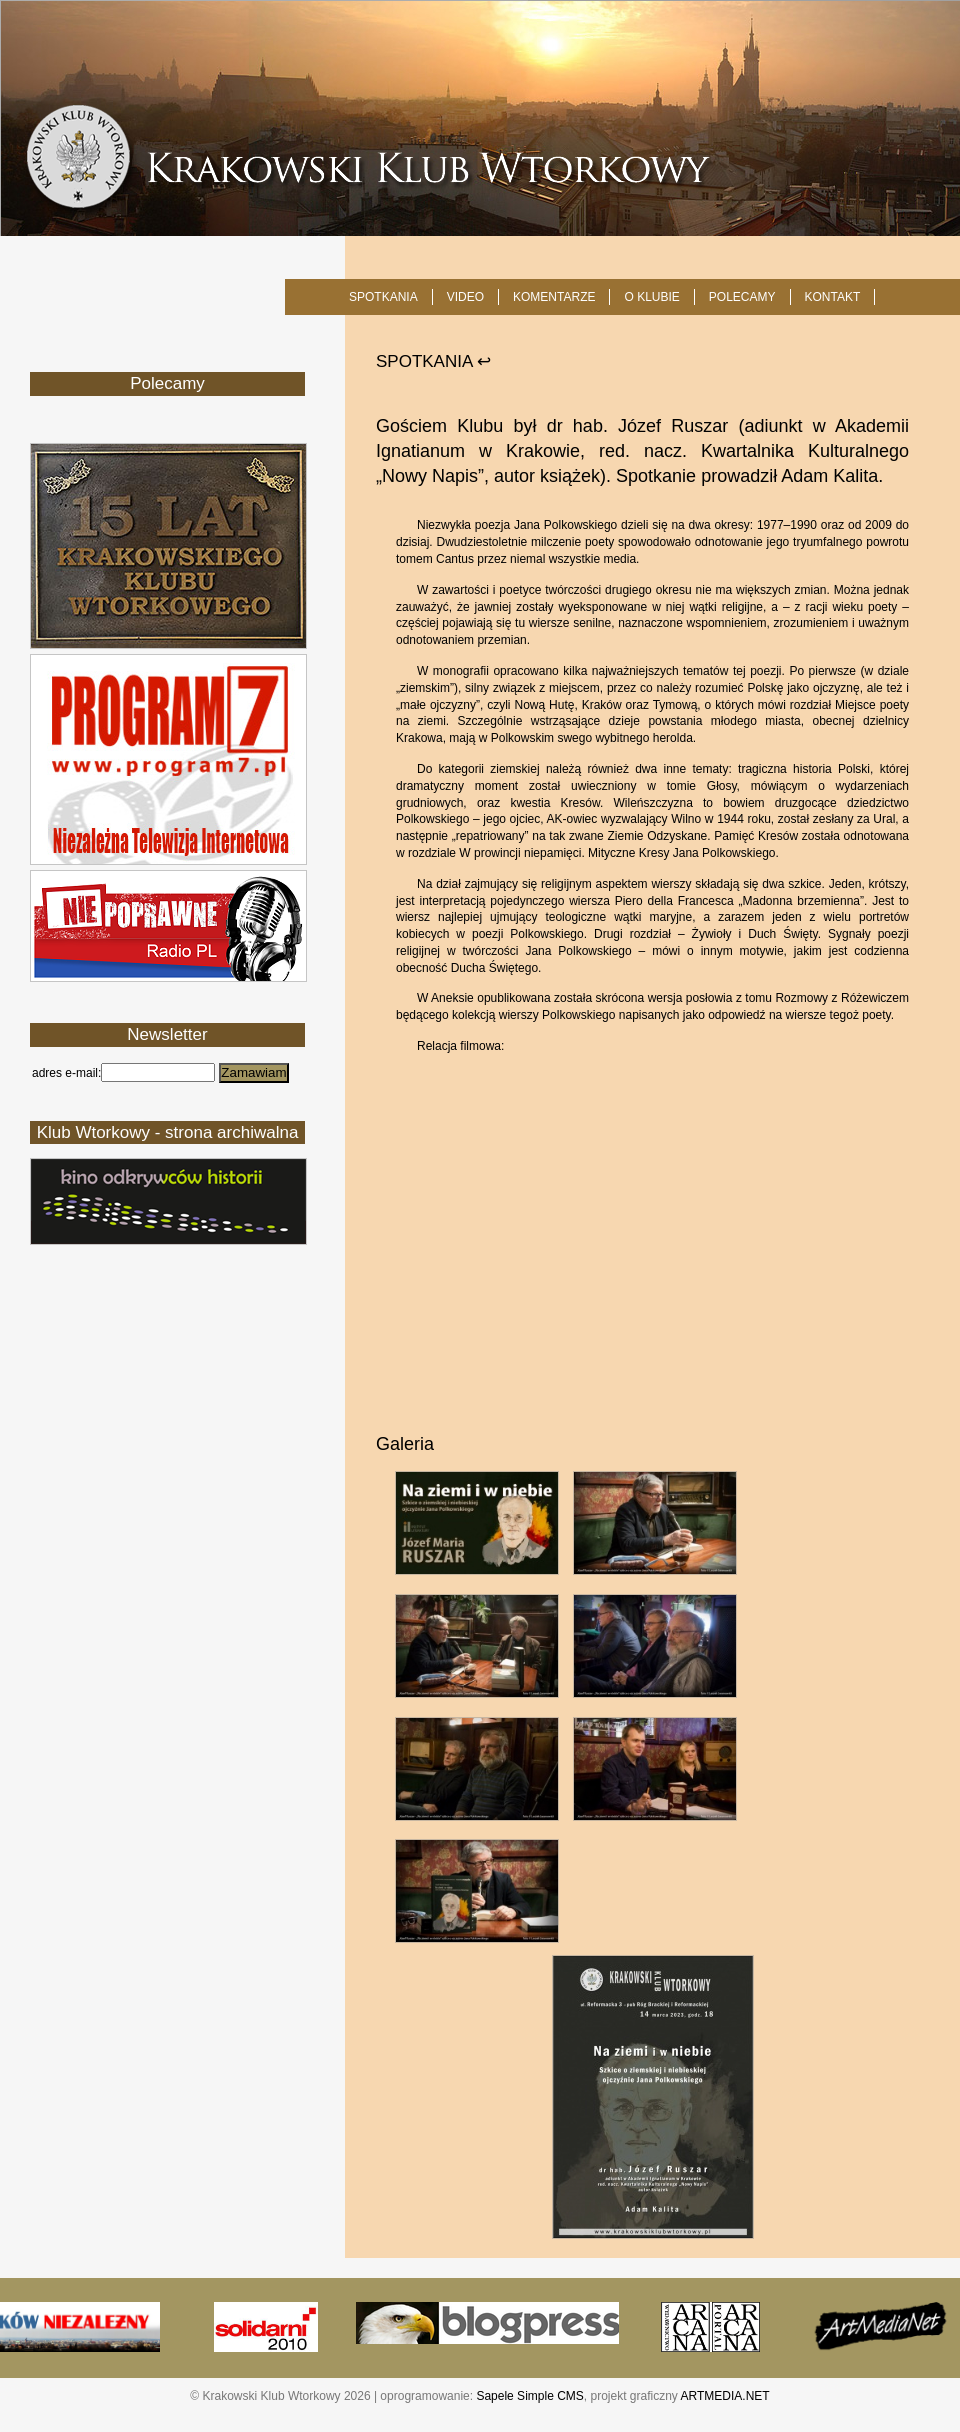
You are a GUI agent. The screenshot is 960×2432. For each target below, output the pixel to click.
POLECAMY (742, 297)
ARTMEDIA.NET (725, 2396)
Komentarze (554, 297)
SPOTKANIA (383, 297)
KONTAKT (833, 297)
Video (465, 297)
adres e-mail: (66, 1073)
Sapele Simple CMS (529, 2396)
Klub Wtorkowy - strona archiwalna (168, 1132)
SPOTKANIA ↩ (433, 361)
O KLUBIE (651, 297)
